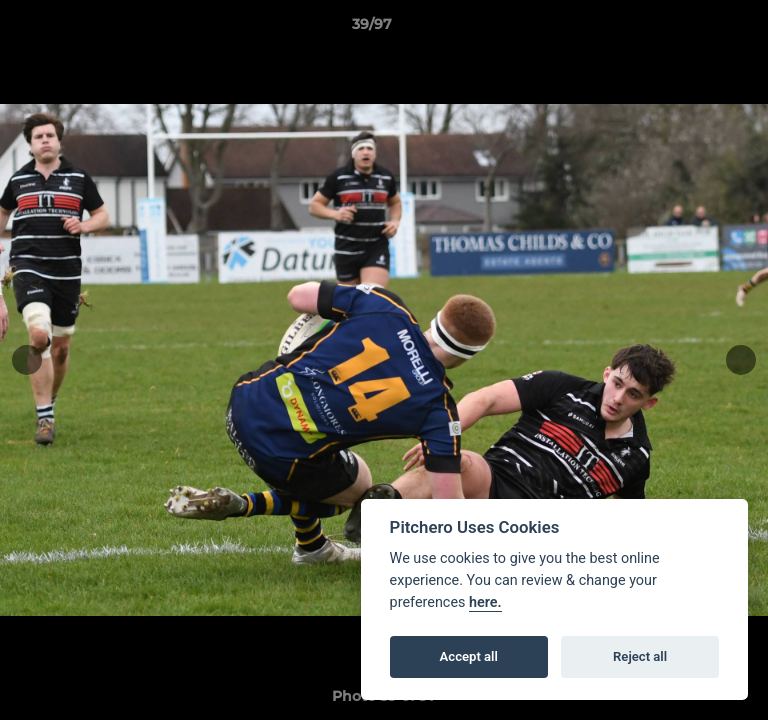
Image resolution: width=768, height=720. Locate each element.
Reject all (640, 656)
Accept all (469, 656)
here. (485, 602)
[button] (696, 29)
